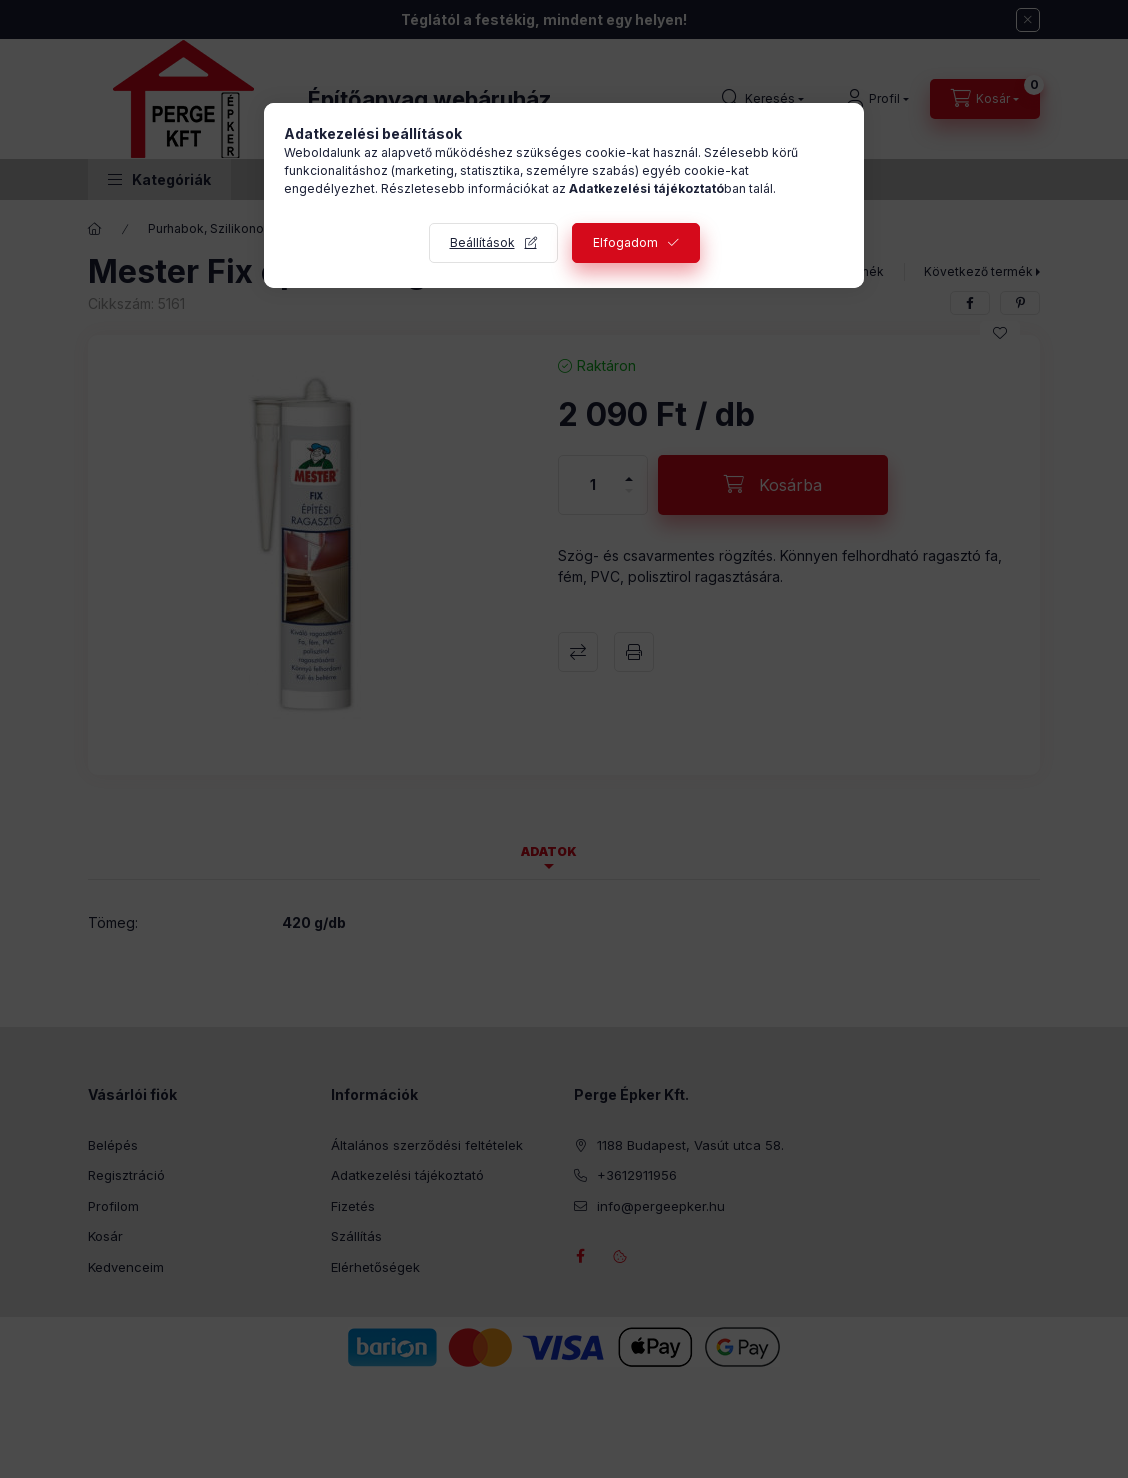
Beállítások (482, 242)
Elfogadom (625, 242)
